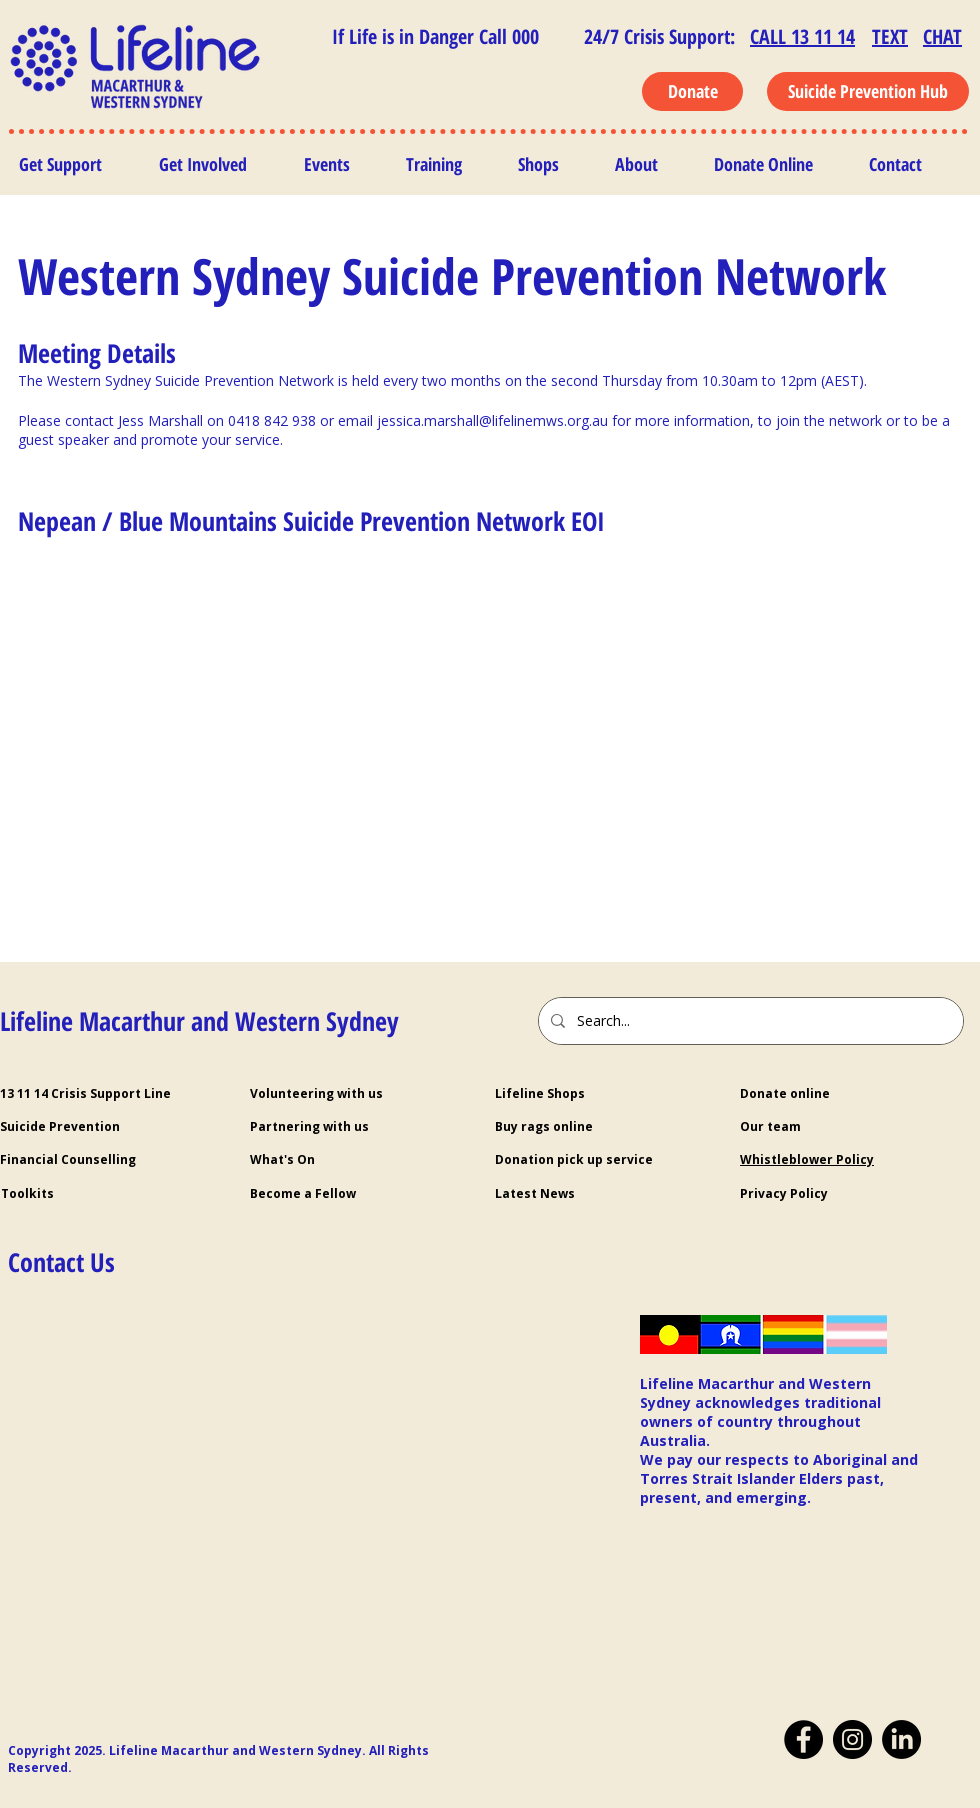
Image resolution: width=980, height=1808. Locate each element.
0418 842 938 (272, 420)
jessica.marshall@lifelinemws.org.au (492, 420)
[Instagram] (852, 1739)
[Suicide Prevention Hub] (868, 91)
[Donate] (692, 91)
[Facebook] (803, 1739)
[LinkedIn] (901, 1739)
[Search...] (749, 1021)
